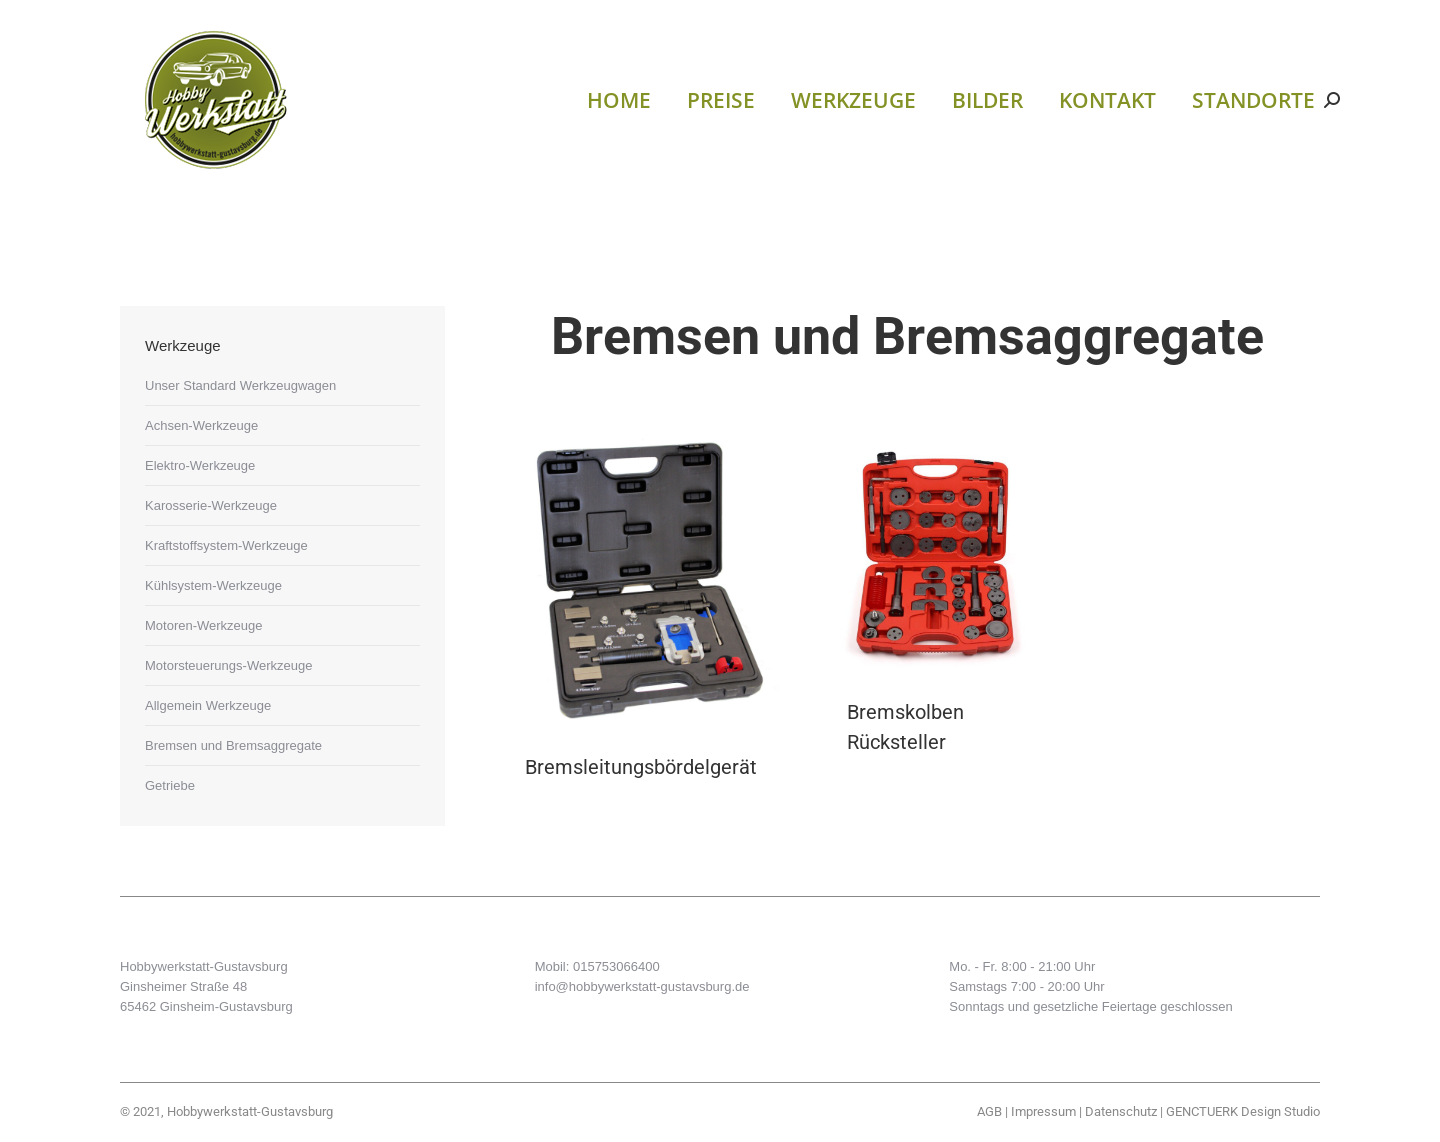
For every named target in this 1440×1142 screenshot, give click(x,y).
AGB (989, 1111)
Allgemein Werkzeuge (208, 705)
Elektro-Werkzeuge (200, 465)
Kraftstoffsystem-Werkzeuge (226, 545)
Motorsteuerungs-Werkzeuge (228, 665)
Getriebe (170, 785)
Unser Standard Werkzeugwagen (240, 385)
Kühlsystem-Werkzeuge (213, 585)
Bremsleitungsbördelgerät (641, 767)
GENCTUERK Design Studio (1243, 1111)
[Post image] (641, 581)
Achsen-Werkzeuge (201, 425)
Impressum (1043, 1111)
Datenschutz (1121, 1111)
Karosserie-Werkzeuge (211, 505)
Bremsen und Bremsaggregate (233, 745)
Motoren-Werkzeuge (204, 625)
